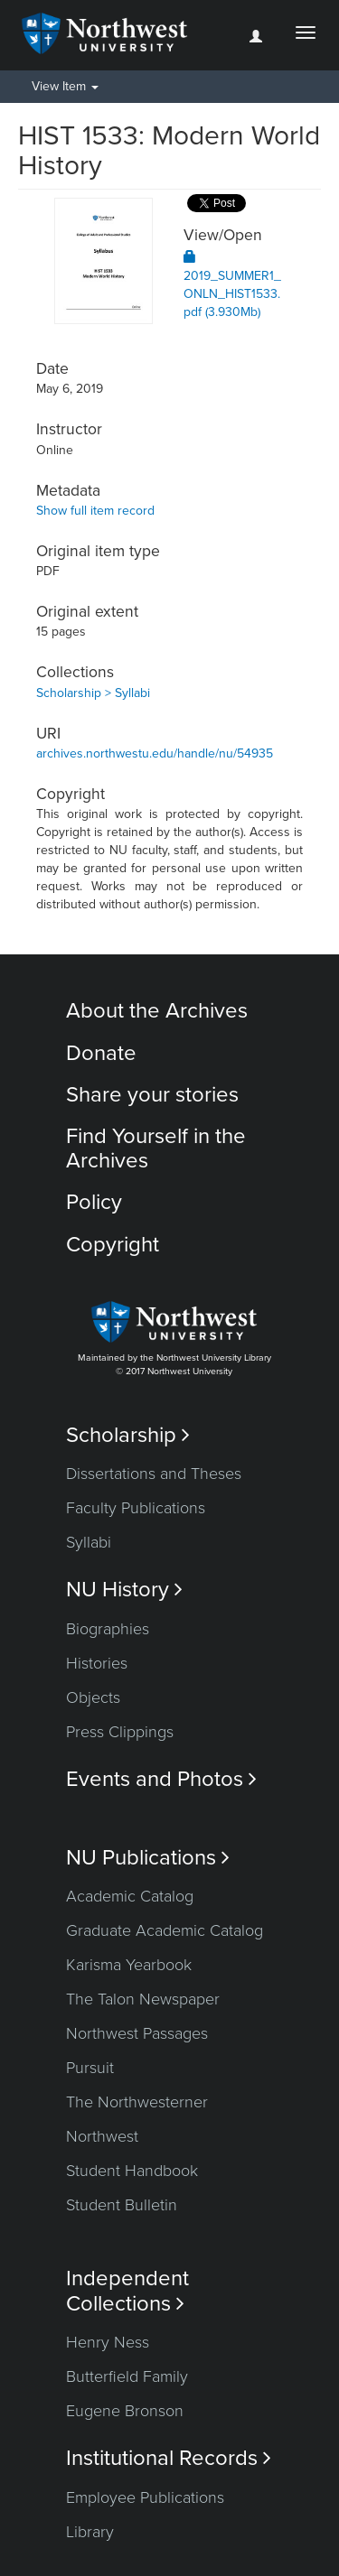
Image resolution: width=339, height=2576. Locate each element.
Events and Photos (161, 1779)
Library (90, 2532)
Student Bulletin (121, 2205)
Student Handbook (132, 2171)
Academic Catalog (129, 1896)
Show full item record (95, 510)
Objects (93, 1697)
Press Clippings (120, 1732)
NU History (124, 1589)
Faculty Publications (135, 1508)
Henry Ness (107, 2342)
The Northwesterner (137, 2102)
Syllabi (88, 1542)
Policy (94, 1202)
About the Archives (157, 1011)
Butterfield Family (127, 2376)
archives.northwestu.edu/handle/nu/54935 (154, 753)
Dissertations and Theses (153, 1473)
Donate (101, 1053)
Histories (96, 1663)
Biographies (107, 1629)
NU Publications (148, 1858)
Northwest (102, 2136)
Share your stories (152, 1095)
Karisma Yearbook (129, 1965)
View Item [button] (65, 86)
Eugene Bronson (125, 2411)
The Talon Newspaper (143, 1999)
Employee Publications (145, 2497)
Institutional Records (168, 2458)
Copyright (112, 1245)
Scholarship (128, 1435)
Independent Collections (127, 2290)
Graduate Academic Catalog (164, 1930)
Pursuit (90, 2068)
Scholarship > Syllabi (93, 693)
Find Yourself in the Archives (156, 1148)
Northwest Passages (137, 2033)
